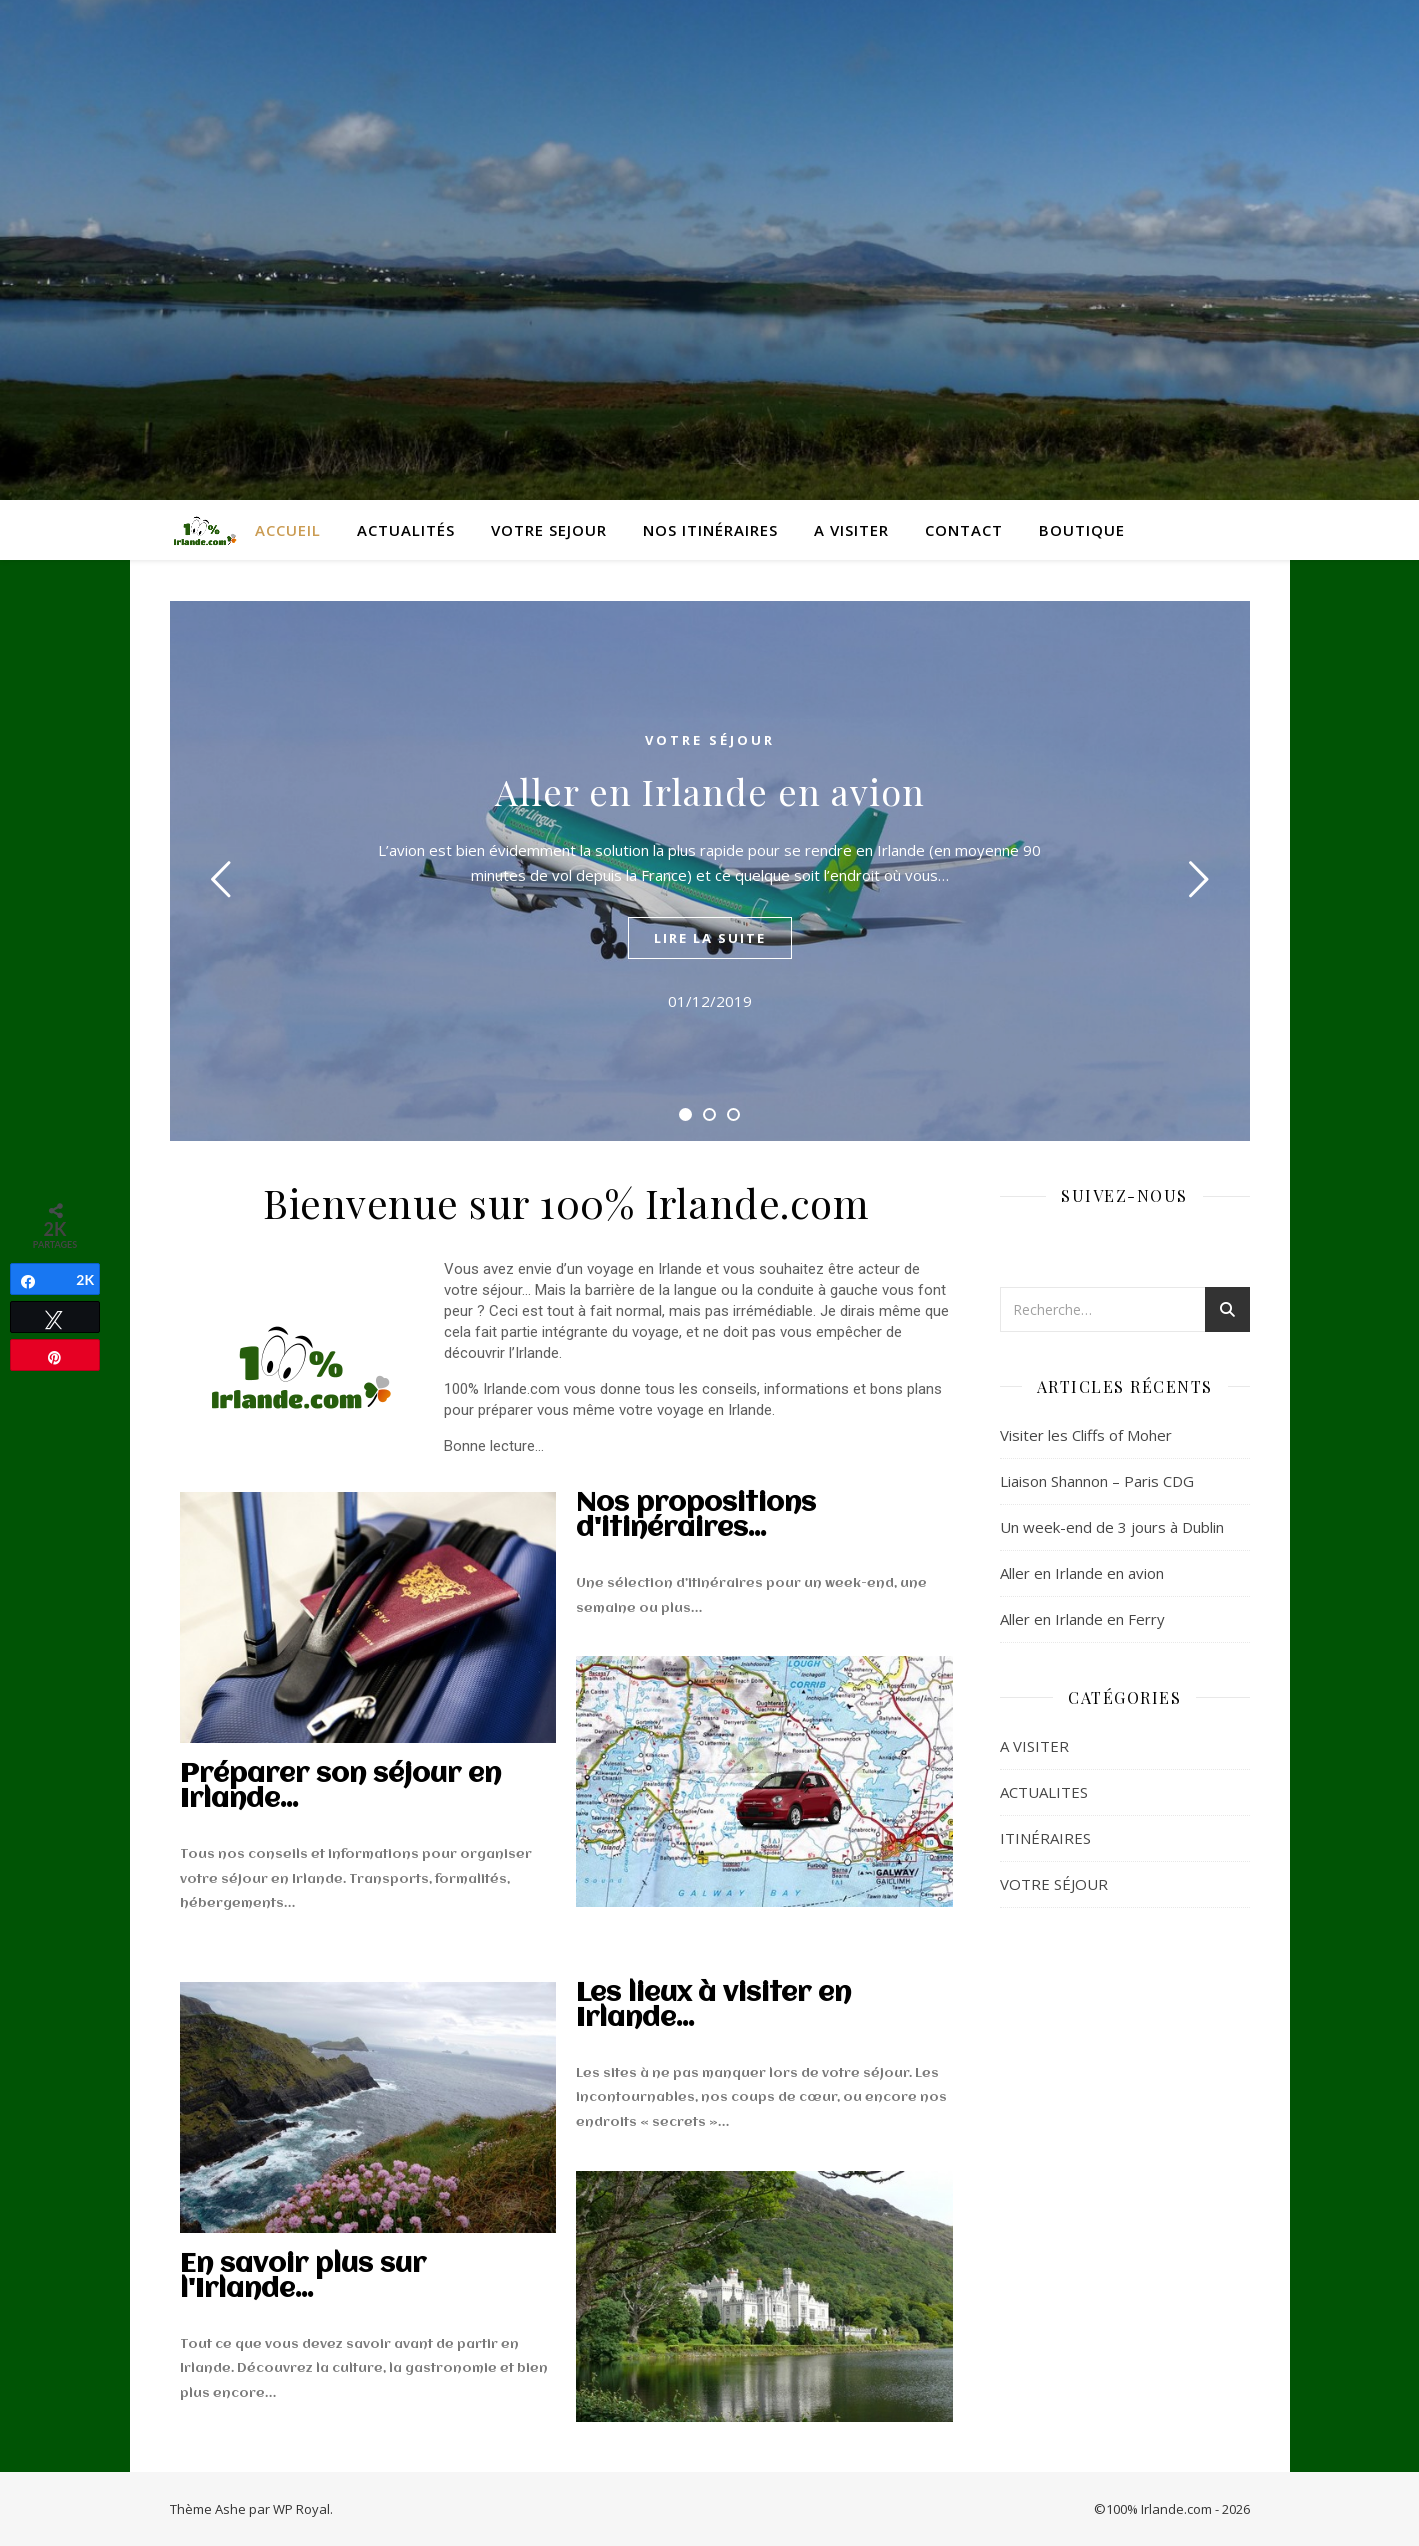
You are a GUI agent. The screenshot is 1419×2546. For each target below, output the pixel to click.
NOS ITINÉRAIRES (710, 530)
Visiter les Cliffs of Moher (1086, 1435)
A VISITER (851, 530)
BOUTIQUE (1082, 530)
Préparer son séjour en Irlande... (340, 1787)
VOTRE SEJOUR (549, 530)
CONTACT (964, 530)
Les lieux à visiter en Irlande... (713, 2006)
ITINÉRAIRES (1045, 1838)
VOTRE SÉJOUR (710, 740)
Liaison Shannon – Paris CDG (1097, 1481)
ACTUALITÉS (406, 530)
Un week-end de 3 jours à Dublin (1112, 1527)
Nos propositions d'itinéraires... (696, 1516)
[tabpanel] (710, 871)
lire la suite (710, 938)
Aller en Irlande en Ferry (1082, 1619)
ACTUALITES (1044, 1792)
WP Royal (301, 2509)
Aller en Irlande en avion (710, 791)
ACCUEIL (288, 530)
